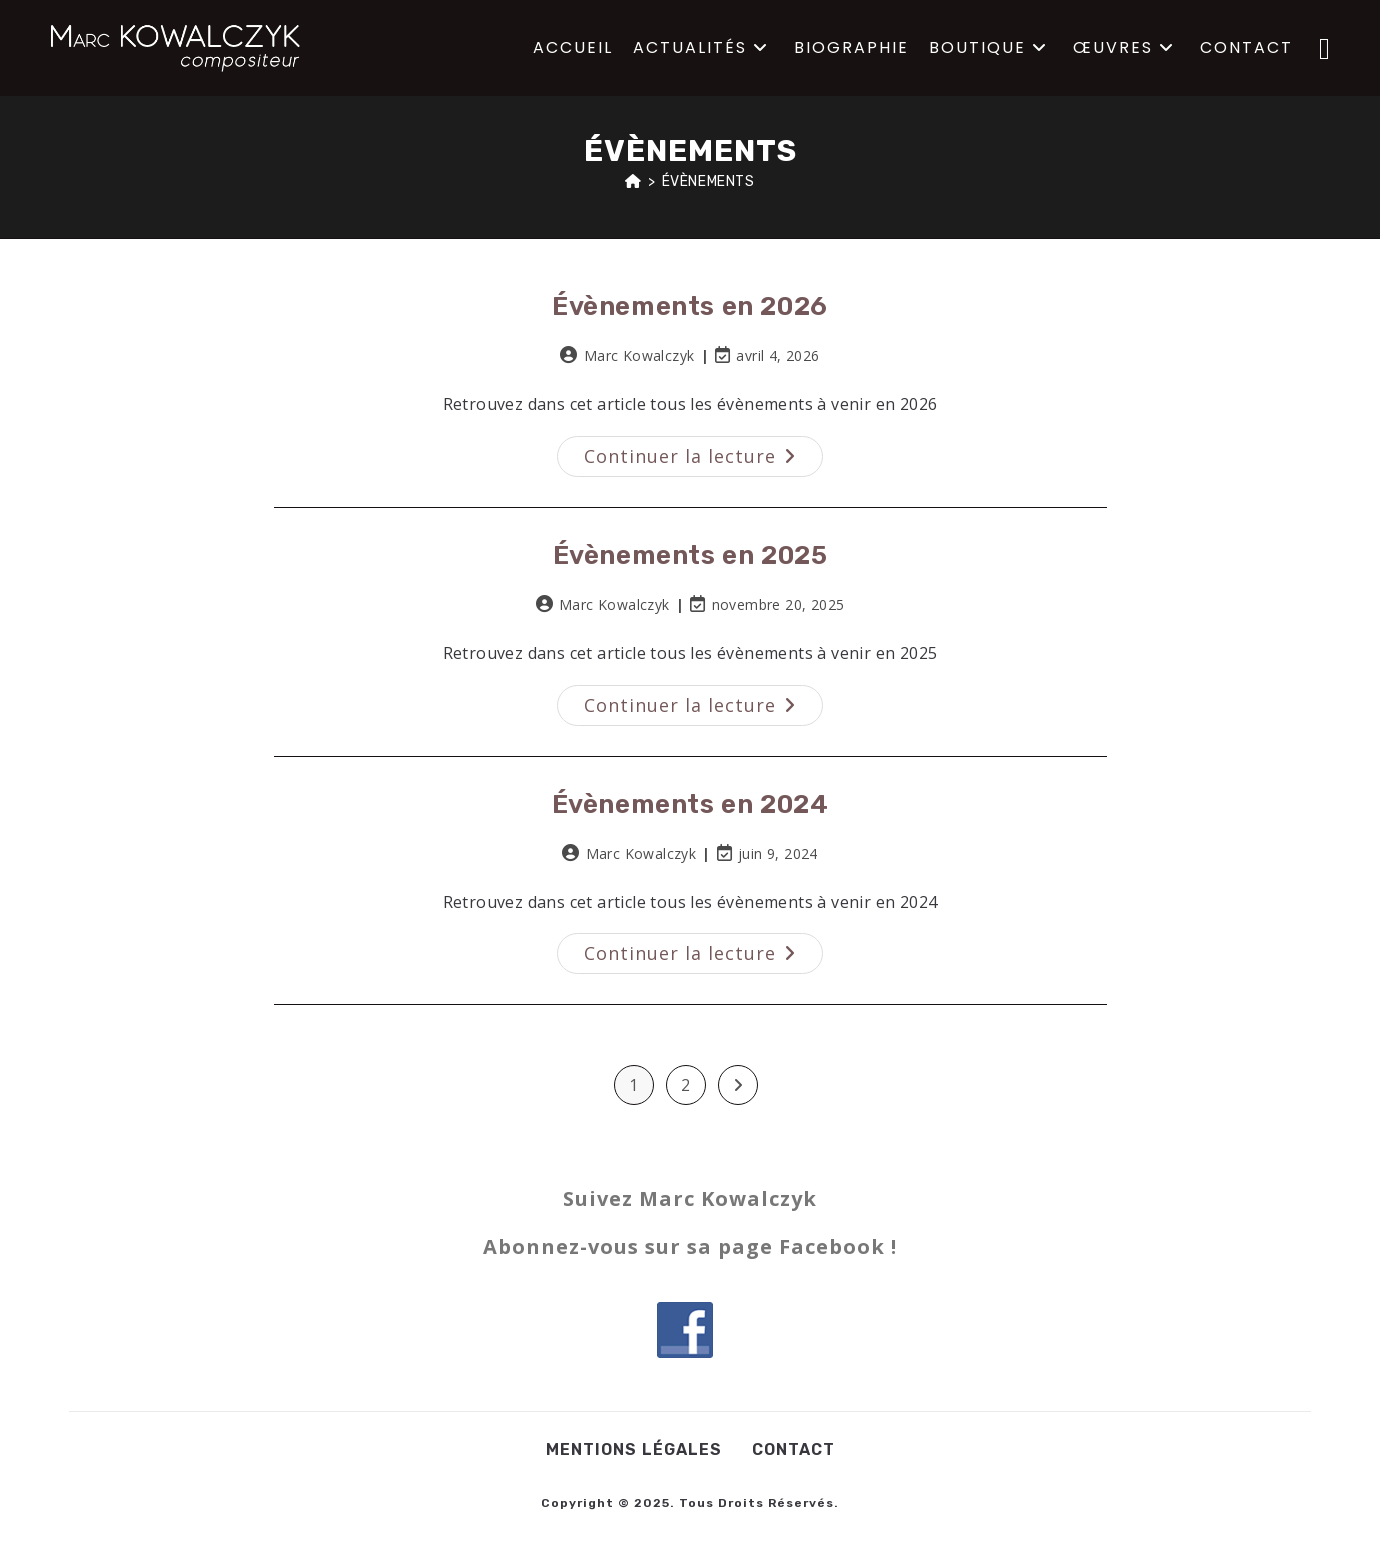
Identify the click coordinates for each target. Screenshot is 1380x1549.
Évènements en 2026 (690, 306)
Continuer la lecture (703, 452)
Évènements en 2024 (690, 804)
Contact (793, 1449)
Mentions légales (634, 1449)
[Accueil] (633, 181)
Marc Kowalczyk (639, 355)
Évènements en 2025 (690, 555)
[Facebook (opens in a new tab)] (1324, 47)
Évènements (708, 181)
